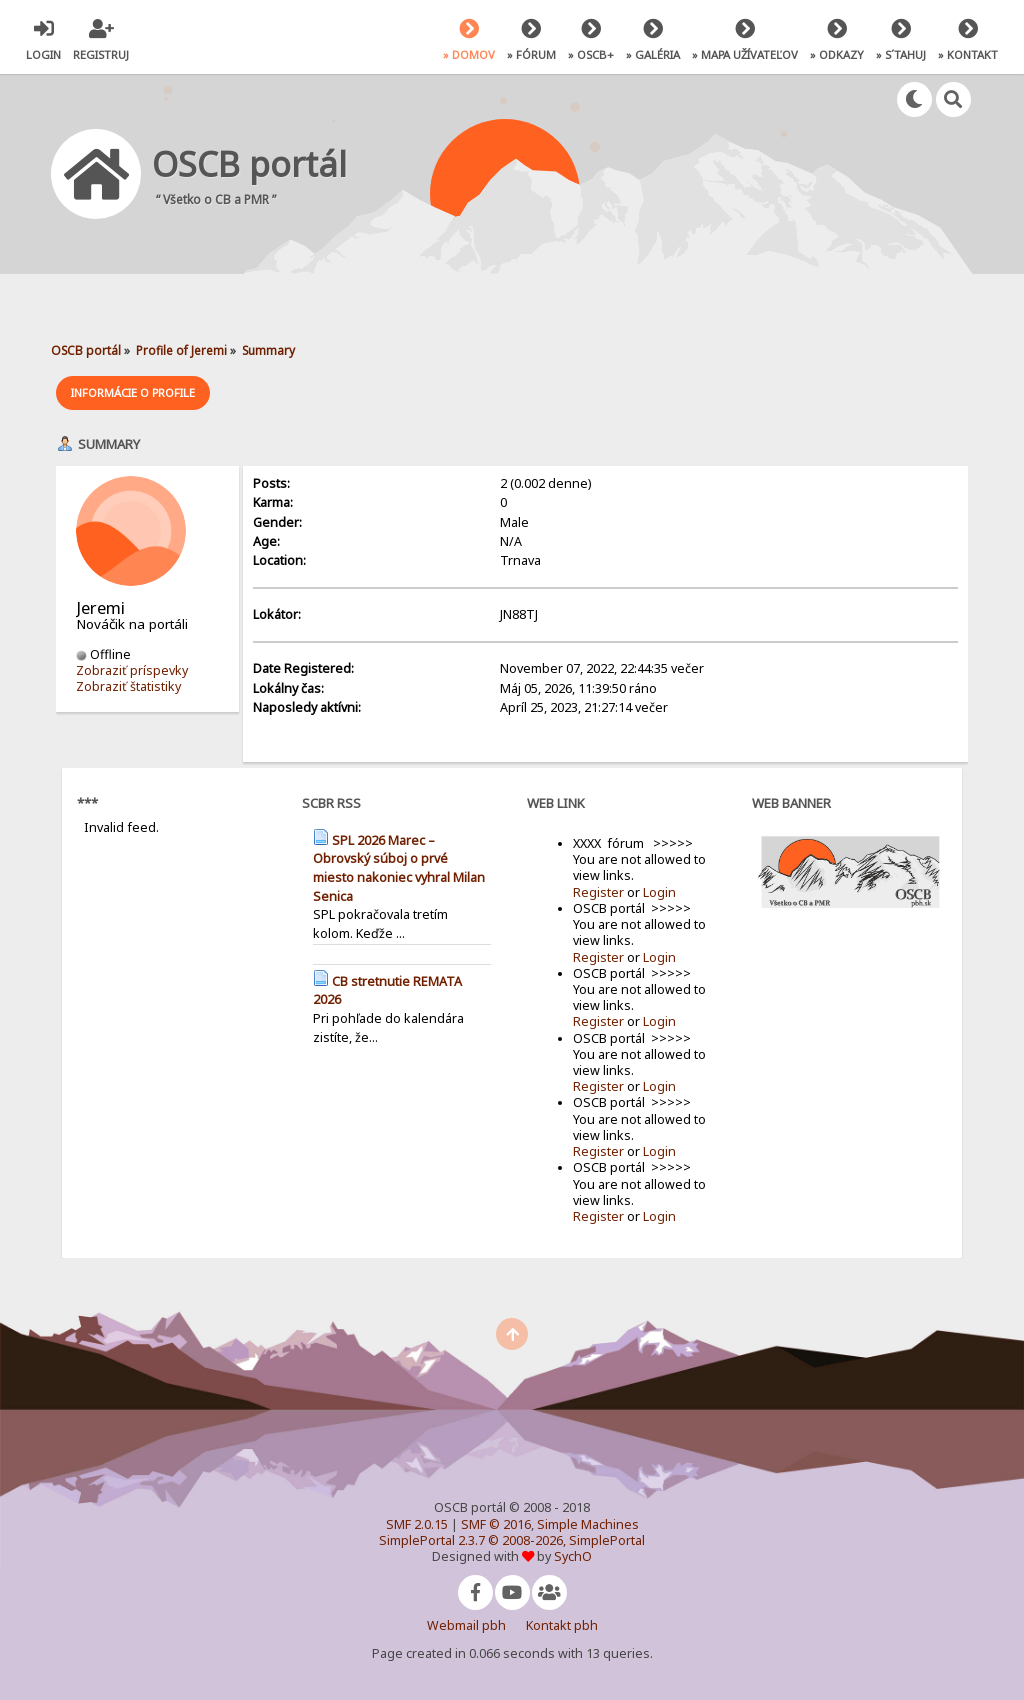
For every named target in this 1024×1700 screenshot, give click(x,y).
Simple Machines (588, 1524)
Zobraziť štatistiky (128, 686)
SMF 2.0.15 (417, 1524)
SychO (573, 1556)
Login (659, 892)
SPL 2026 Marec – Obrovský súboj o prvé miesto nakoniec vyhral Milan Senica (399, 868)
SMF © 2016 (496, 1524)
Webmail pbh (466, 1625)
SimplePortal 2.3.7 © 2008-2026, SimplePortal (512, 1540)
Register (598, 892)
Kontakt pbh (562, 1625)
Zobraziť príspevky (132, 670)
